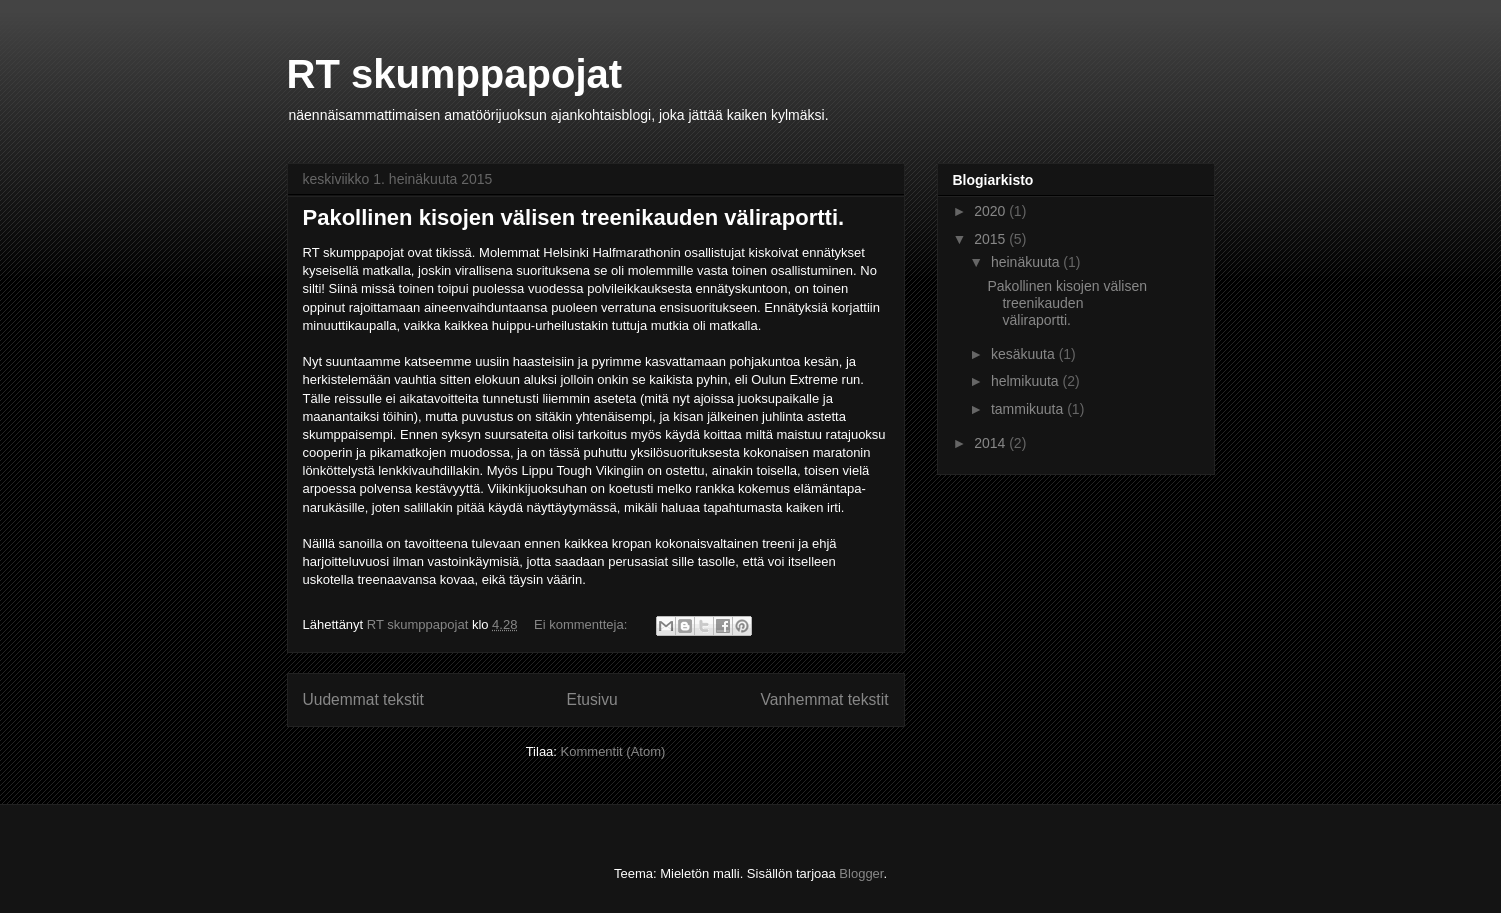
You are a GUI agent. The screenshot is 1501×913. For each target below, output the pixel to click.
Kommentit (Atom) (613, 751)
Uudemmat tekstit (363, 699)
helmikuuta (1027, 381)
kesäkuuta (1025, 354)
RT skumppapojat (455, 74)
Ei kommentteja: (582, 624)
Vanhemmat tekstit (825, 699)
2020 (991, 211)
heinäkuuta (1027, 262)
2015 (991, 239)
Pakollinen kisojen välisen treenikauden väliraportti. (574, 217)
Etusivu (592, 699)
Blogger (861, 873)
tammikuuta (1029, 409)
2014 (991, 443)
